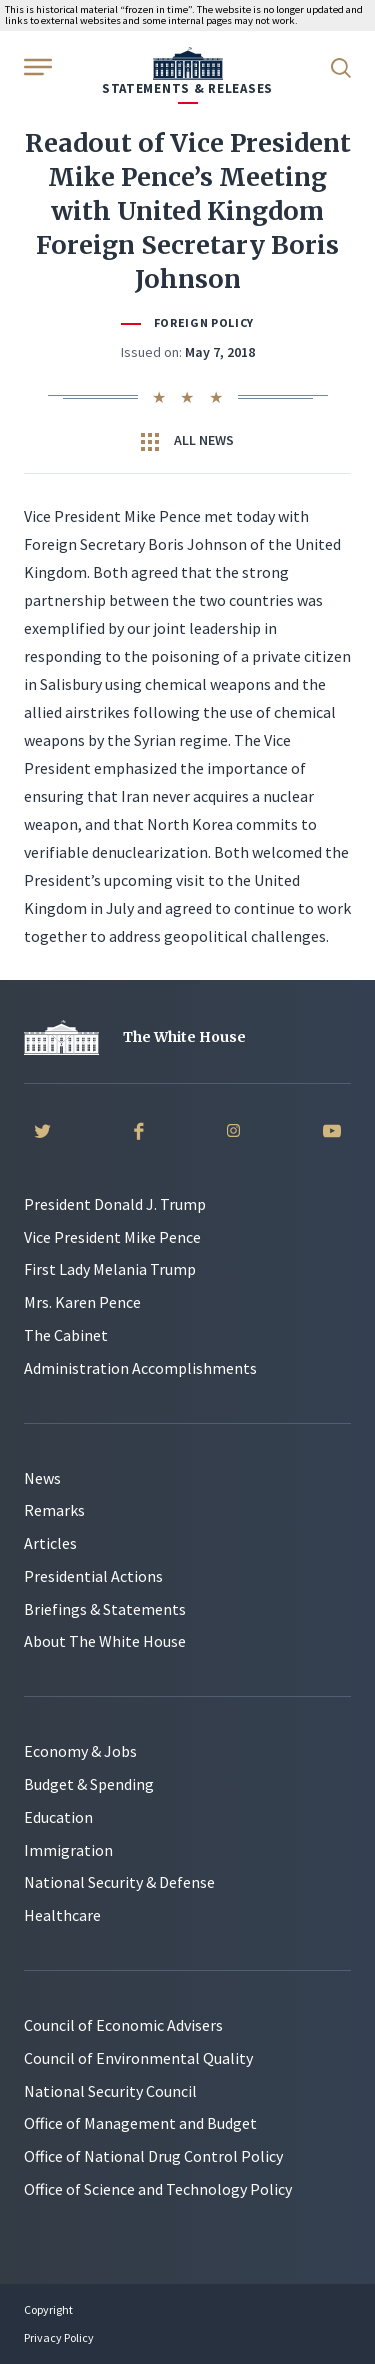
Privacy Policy (59, 2337)
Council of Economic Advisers (123, 2025)
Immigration (68, 1850)
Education (58, 1817)
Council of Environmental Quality (138, 2058)
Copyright (48, 2309)
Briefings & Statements (105, 1609)
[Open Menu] (36, 66)
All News (187, 441)
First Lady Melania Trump (110, 1269)
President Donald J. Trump (115, 1204)
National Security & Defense (119, 1882)
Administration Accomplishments (140, 1368)
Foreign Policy (204, 322)
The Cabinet (66, 1335)
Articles (50, 1543)
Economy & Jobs (80, 1751)
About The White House (105, 1641)
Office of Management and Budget (140, 2123)
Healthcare (62, 1915)
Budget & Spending (89, 1784)
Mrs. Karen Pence (82, 1302)
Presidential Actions (93, 1576)
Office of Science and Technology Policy (158, 2189)
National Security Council (110, 2091)
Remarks (54, 1510)
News (42, 1478)
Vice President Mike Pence (112, 1237)
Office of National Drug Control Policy (153, 2156)
